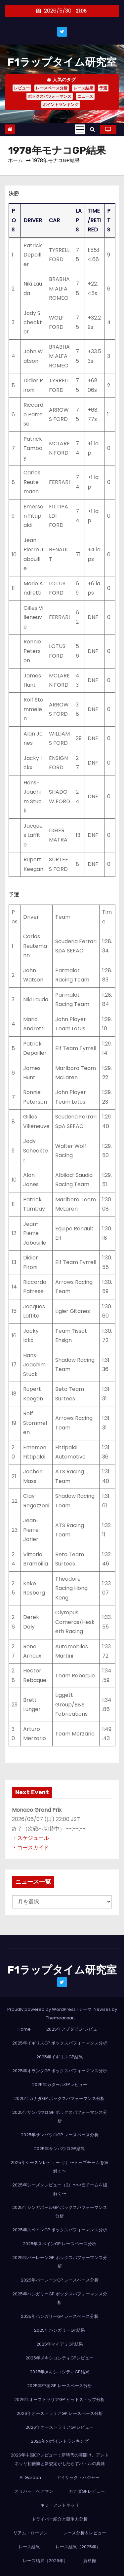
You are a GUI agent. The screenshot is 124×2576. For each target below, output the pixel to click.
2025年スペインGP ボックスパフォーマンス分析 (59, 2230)
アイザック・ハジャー (78, 2477)
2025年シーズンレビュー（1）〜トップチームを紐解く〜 (59, 2166)
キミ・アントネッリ (59, 2505)
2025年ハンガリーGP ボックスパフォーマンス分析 (59, 2298)
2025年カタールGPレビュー (59, 2084)
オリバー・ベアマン (34, 2491)
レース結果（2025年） (78, 2547)
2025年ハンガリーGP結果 (59, 2330)
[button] (92, 129)
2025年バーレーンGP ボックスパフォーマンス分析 (59, 2261)
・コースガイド (30, 1847)
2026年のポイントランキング (60, 2441)
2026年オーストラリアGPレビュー (59, 2427)
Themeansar (60, 2018)
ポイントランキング (60, 104)
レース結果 (83, 88)
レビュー (22, 88)
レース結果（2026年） (45, 2561)
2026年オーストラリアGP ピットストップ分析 (59, 2399)
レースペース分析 (51, 88)
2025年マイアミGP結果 (59, 2344)
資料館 (89, 2561)
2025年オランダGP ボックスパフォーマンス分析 (59, 2071)
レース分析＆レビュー (84, 2533)
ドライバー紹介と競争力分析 (60, 2519)
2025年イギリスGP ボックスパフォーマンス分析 (59, 2043)
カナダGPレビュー (87, 2491)
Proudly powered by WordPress (42, 2009)
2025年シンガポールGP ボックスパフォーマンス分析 (59, 2211)
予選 (103, 88)
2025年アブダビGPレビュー (74, 2029)
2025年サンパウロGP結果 (59, 2149)
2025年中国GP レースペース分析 (59, 2386)
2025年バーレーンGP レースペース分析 (60, 2280)
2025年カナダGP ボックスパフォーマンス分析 (59, 2098)
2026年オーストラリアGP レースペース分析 (60, 2413)
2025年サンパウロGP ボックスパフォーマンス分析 (59, 2116)
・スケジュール (30, 1838)
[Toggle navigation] (80, 129)
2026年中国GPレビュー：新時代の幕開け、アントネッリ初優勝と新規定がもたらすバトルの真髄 (60, 2459)
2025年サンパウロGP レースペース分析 (60, 2135)
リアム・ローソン (30, 2533)
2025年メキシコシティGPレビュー (59, 2358)
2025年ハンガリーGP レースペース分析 (60, 2316)
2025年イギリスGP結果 (59, 2057)
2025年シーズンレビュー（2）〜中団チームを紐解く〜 (59, 2189)
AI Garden (30, 2477)
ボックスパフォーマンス (49, 96)
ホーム (15, 160)
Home (24, 2029)
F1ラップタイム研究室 (62, 62)
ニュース (85, 96)
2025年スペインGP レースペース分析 (59, 2244)
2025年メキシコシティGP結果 (59, 2372)
